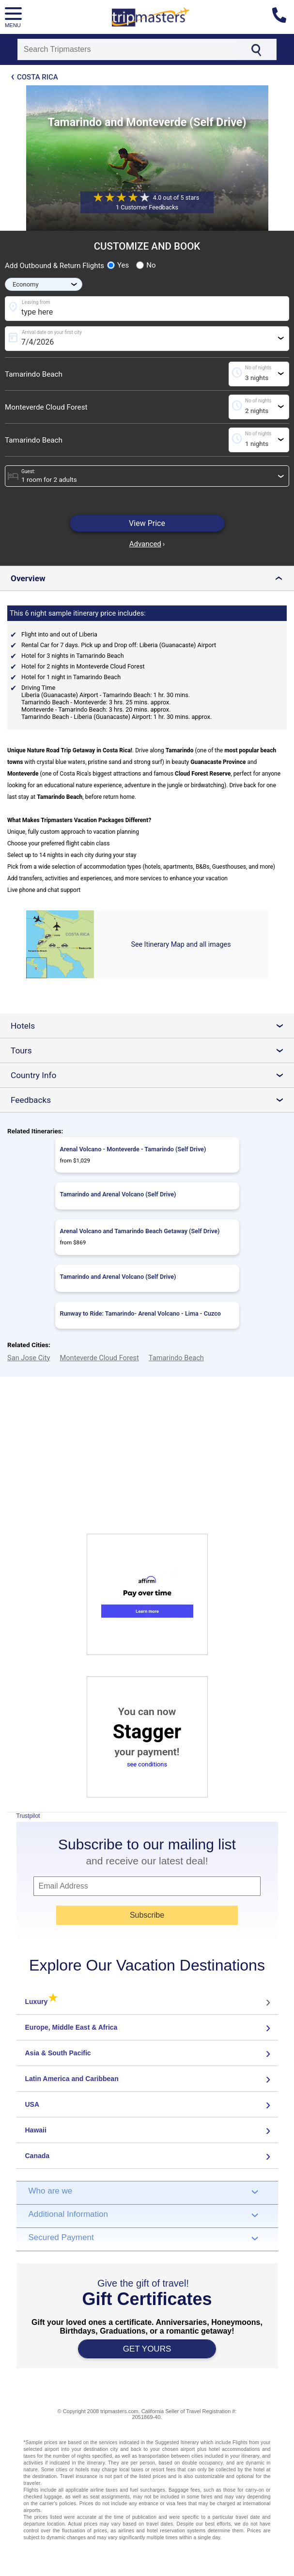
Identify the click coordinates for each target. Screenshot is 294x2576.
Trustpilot (28, 1816)
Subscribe (147, 1915)
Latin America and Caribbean (72, 2079)
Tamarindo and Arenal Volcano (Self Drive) (118, 1194)
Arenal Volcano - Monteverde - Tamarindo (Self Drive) (133, 1149)
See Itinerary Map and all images (181, 944)
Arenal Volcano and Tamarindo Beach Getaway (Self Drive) (140, 1231)
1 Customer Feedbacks (147, 207)
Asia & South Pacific (58, 2053)
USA (32, 2104)
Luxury (41, 2001)
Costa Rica (37, 77)
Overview (149, 578)
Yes (118, 265)
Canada (37, 2156)
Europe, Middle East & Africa (71, 2027)
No (145, 265)
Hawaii (35, 2130)
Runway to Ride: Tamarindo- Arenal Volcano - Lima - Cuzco (140, 1313)
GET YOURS (147, 2348)
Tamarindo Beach (33, 374)
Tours (151, 1050)
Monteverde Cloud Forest (46, 407)
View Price (147, 523)
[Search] (127, 49)
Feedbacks (151, 1100)
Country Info (151, 1075)
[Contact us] (283, 17)
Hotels (151, 1026)
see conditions (147, 1764)
